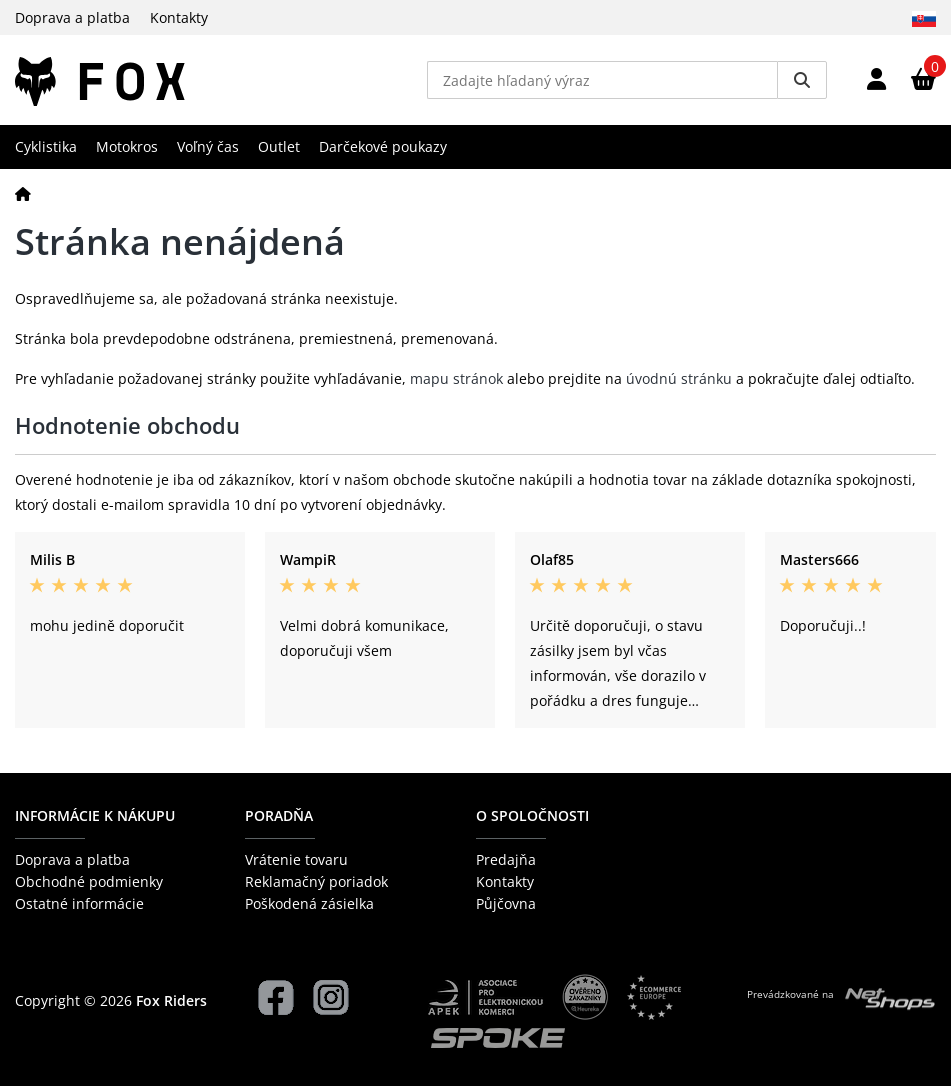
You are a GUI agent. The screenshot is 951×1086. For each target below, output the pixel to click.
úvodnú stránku (679, 378)
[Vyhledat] (802, 80)
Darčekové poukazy (383, 146)
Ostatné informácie (79, 903)
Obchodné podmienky (89, 881)
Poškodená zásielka (309, 903)
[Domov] (23, 193)
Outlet (279, 146)
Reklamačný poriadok (316, 881)
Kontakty (179, 17)
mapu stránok (456, 378)
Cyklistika (46, 146)
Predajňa (506, 859)
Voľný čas (208, 146)
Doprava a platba (72, 17)
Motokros (127, 146)
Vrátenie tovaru (296, 859)
